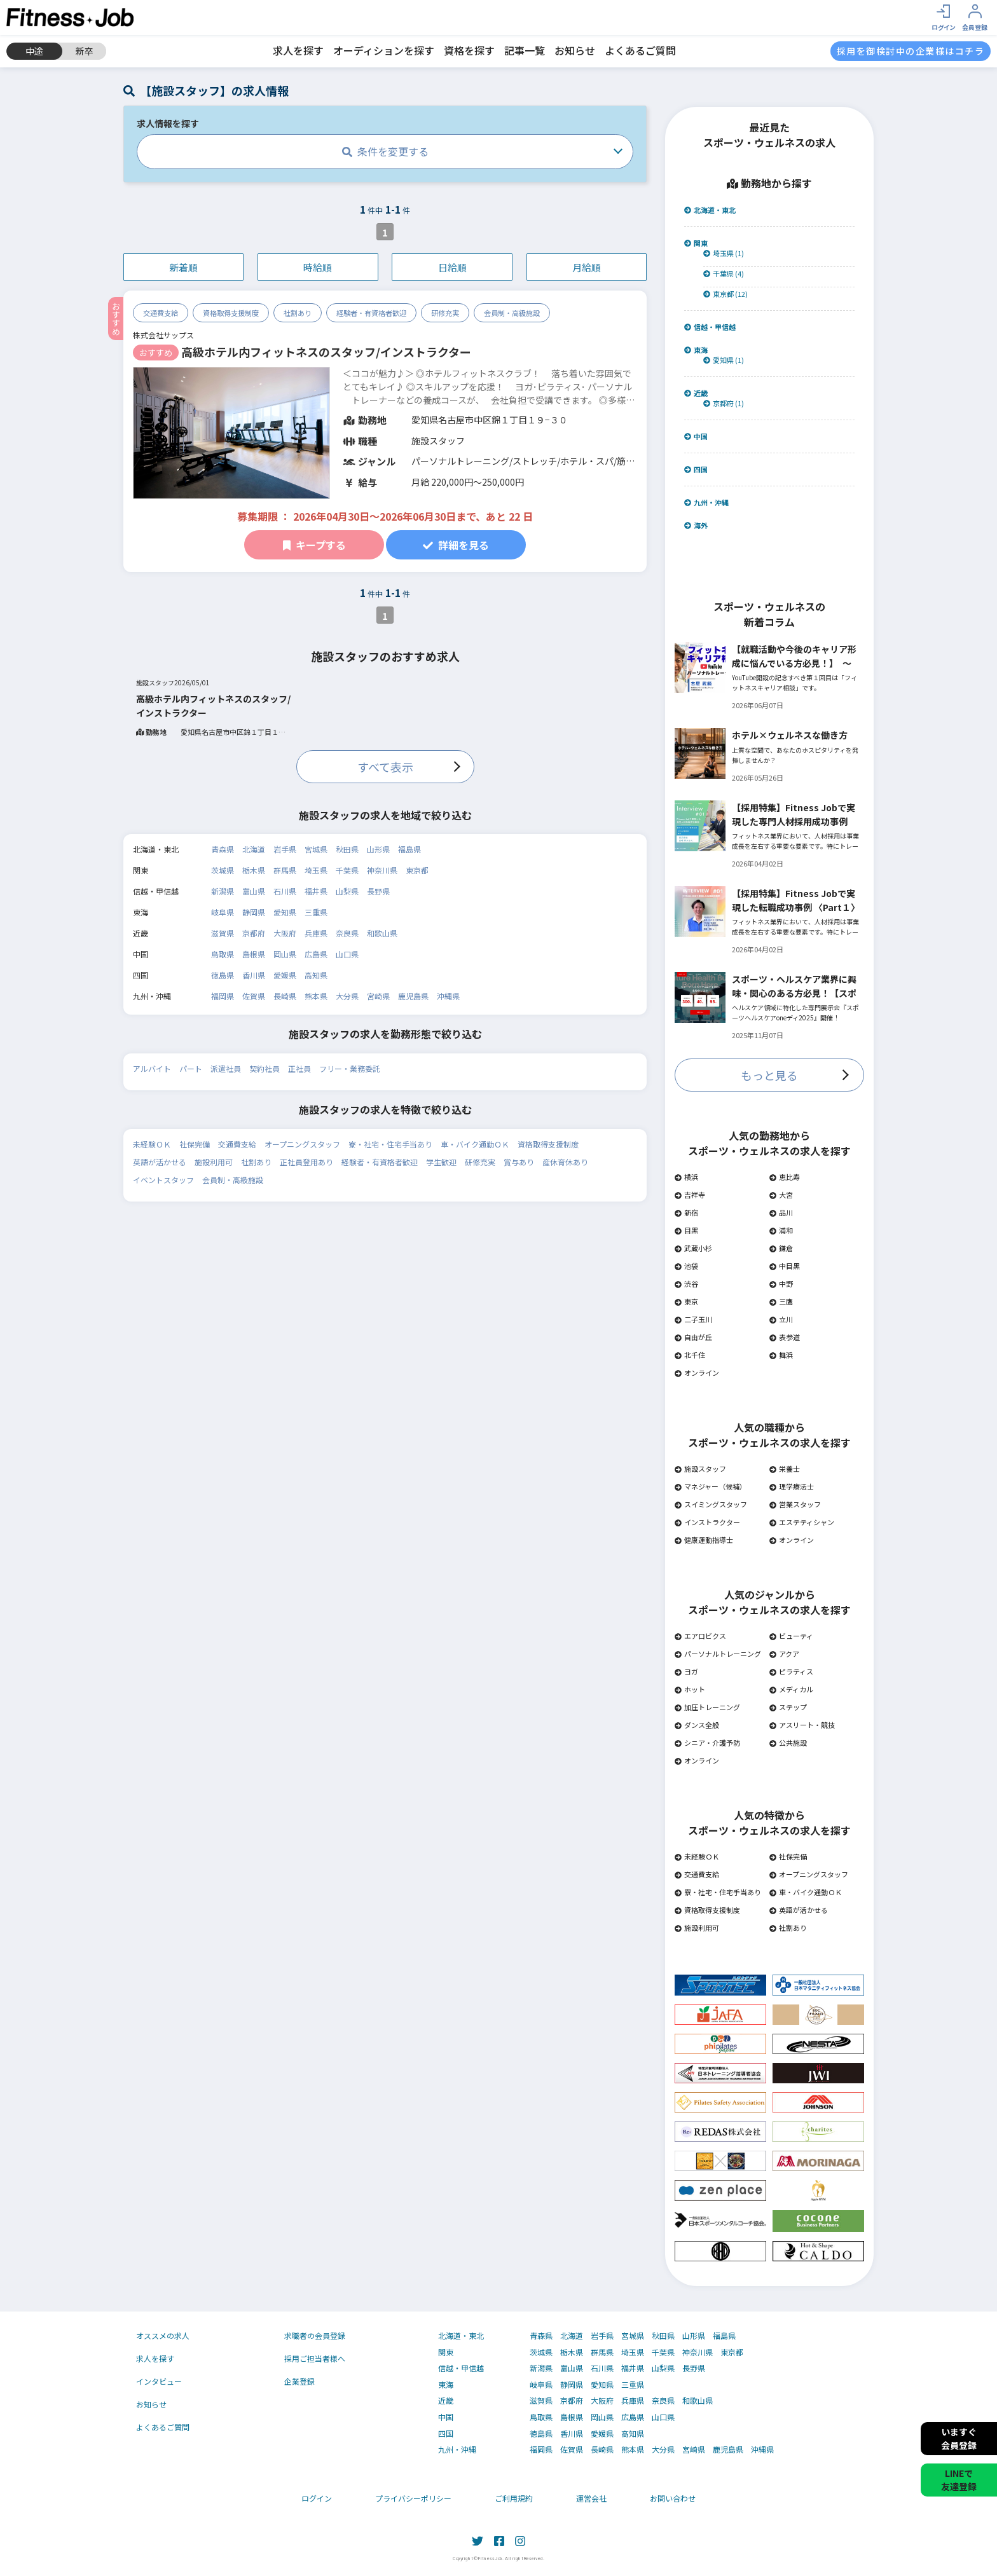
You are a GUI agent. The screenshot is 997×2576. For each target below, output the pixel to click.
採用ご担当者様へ (314, 2358)
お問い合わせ (673, 2498)
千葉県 (347, 870)
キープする (314, 544)
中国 (696, 436)
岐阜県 (222, 912)
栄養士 (784, 1468)
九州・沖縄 (706, 502)
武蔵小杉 (693, 1248)
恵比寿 (784, 1177)
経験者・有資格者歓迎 (371, 313)
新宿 (686, 1212)
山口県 (347, 954)
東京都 (417, 870)
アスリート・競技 (802, 1725)
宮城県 (316, 849)
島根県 (253, 954)
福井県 (316, 891)
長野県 (378, 891)
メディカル (791, 1689)
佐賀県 (253, 995)
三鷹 (781, 1301)
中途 (34, 51)
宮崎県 (378, 995)
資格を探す (469, 50)
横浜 (686, 1177)
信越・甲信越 (710, 327)
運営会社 (591, 2498)
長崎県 (284, 995)
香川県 (253, 974)
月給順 (586, 267)
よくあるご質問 (640, 50)
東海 (696, 349)
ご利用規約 (514, 2498)
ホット (690, 1689)
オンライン (697, 1372)
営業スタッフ (795, 1504)
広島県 (316, 954)
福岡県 (222, 995)
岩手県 (284, 849)
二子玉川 (693, 1319)
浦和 (781, 1230)
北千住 (690, 1355)
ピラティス (791, 1671)
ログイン (316, 2498)
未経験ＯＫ (152, 1144)
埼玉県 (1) (723, 253)
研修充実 (445, 313)
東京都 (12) (725, 294)
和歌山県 (382, 933)
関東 (696, 243)
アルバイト (152, 1068)
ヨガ (686, 1671)
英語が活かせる (159, 1161)
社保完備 (194, 1144)
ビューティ (791, 1636)
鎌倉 (781, 1248)
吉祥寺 (690, 1194)
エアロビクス (700, 1636)
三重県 (316, 912)
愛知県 (284, 912)
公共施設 (788, 1742)
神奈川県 (382, 870)
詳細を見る (456, 544)
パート (190, 1068)
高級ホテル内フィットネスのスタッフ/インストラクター (326, 351)
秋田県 (347, 849)
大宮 (781, 1194)
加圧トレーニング (707, 1707)
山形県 (378, 849)
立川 (781, 1319)
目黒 (686, 1230)
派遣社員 (225, 1068)
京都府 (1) (723, 403)
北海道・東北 (710, 210)
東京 (686, 1301)
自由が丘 (693, 1337)
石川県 (284, 891)
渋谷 (686, 1283)
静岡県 (253, 912)
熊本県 (316, 995)
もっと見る (769, 1075)
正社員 (299, 1068)
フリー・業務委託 (349, 1068)
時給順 (317, 267)
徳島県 (222, 974)
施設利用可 (214, 1161)
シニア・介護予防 (707, 1742)
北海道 (253, 849)
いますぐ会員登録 (959, 2438)
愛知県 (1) (723, 360)
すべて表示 (385, 766)
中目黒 (784, 1266)
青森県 (222, 849)
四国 (696, 469)
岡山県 (284, 954)
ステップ (788, 1707)
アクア (784, 1653)
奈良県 (347, 933)
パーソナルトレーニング (718, 1653)
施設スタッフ (700, 1468)
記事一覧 (524, 50)
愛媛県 (284, 974)
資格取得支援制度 (231, 313)
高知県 (316, 974)
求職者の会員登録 (314, 2335)
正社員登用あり (306, 1161)
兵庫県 (316, 933)
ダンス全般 (697, 1725)
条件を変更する (385, 151)
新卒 (84, 51)
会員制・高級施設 (512, 313)
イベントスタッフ (163, 1179)
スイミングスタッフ (711, 1504)
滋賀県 (222, 933)
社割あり (298, 313)
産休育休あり (565, 1161)
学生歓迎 (441, 1161)
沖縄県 (448, 995)
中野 (781, 1283)
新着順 (183, 267)
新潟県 (222, 891)
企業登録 (299, 2381)
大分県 (347, 995)
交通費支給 (160, 313)
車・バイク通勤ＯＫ (475, 1144)
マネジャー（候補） (710, 1486)
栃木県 (253, 870)
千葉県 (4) (723, 273)
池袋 (686, 1266)
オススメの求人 (162, 2335)
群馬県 (284, 870)
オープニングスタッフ (302, 1144)
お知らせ (574, 50)
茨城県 (222, 870)
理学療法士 (791, 1486)
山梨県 (347, 891)
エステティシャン (801, 1522)
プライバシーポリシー (413, 2498)
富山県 (253, 891)
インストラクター (707, 1522)
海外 (696, 525)
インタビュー (159, 2381)
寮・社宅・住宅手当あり (390, 1144)
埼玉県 (316, 870)
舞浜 (781, 1355)
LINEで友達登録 (959, 2480)
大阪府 (284, 933)
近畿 (696, 393)
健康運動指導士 (704, 1540)
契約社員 (264, 1068)
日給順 (452, 267)
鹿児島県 (413, 995)
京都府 (253, 933)
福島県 (409, 849)
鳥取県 (222, 954)
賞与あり (519, 1161)
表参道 (784, 1337)
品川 (781, 1212)
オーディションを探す (383, 50)
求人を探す (298, 50)
